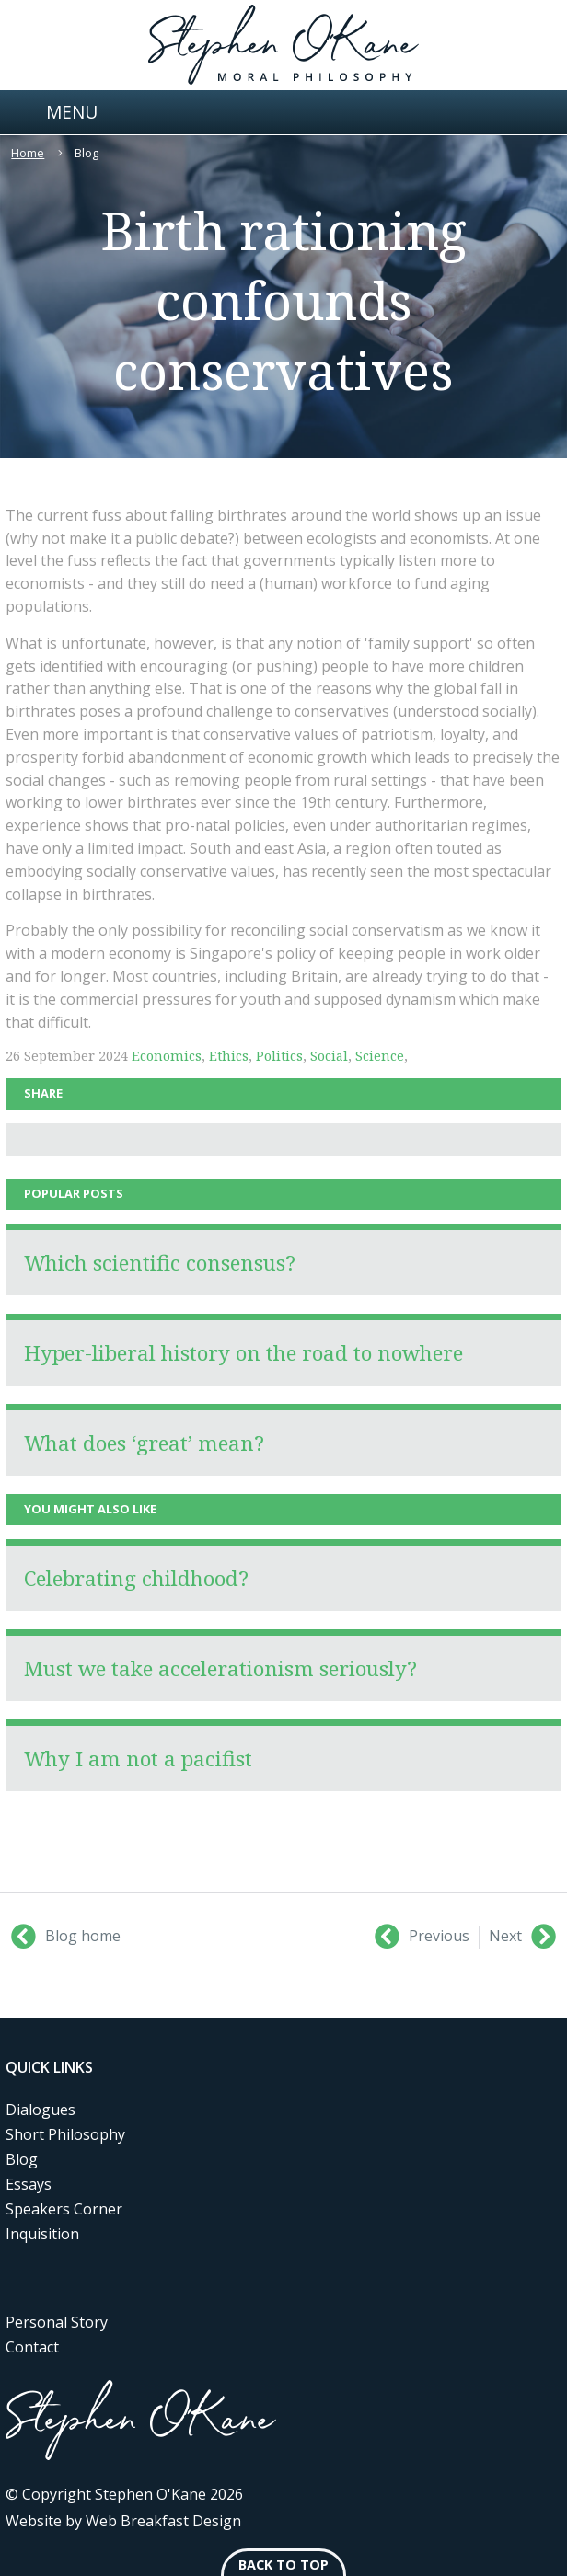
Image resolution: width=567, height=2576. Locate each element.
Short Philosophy (65, 2134)
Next (522, 1937)
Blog (22, 2159)
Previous (422, 1937)
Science (379, 1055)
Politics (279, 1055)
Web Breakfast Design (163, 2521)
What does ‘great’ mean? (144, 1443)
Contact (32, 2347)
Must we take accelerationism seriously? (220, 1668)
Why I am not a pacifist (138, 1758)
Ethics (229, 1055)
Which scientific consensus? (159, 1262)
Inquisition (42, 2234)
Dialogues (40, 2109)
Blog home (66, 1937)
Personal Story (57, 2322)
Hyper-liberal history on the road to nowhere (243, 1353)
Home (27, 152)
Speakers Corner (64, 2209)
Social (329, 1055)
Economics (167, 1055)
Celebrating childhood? (136, 1578)
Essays (29, 2184)
